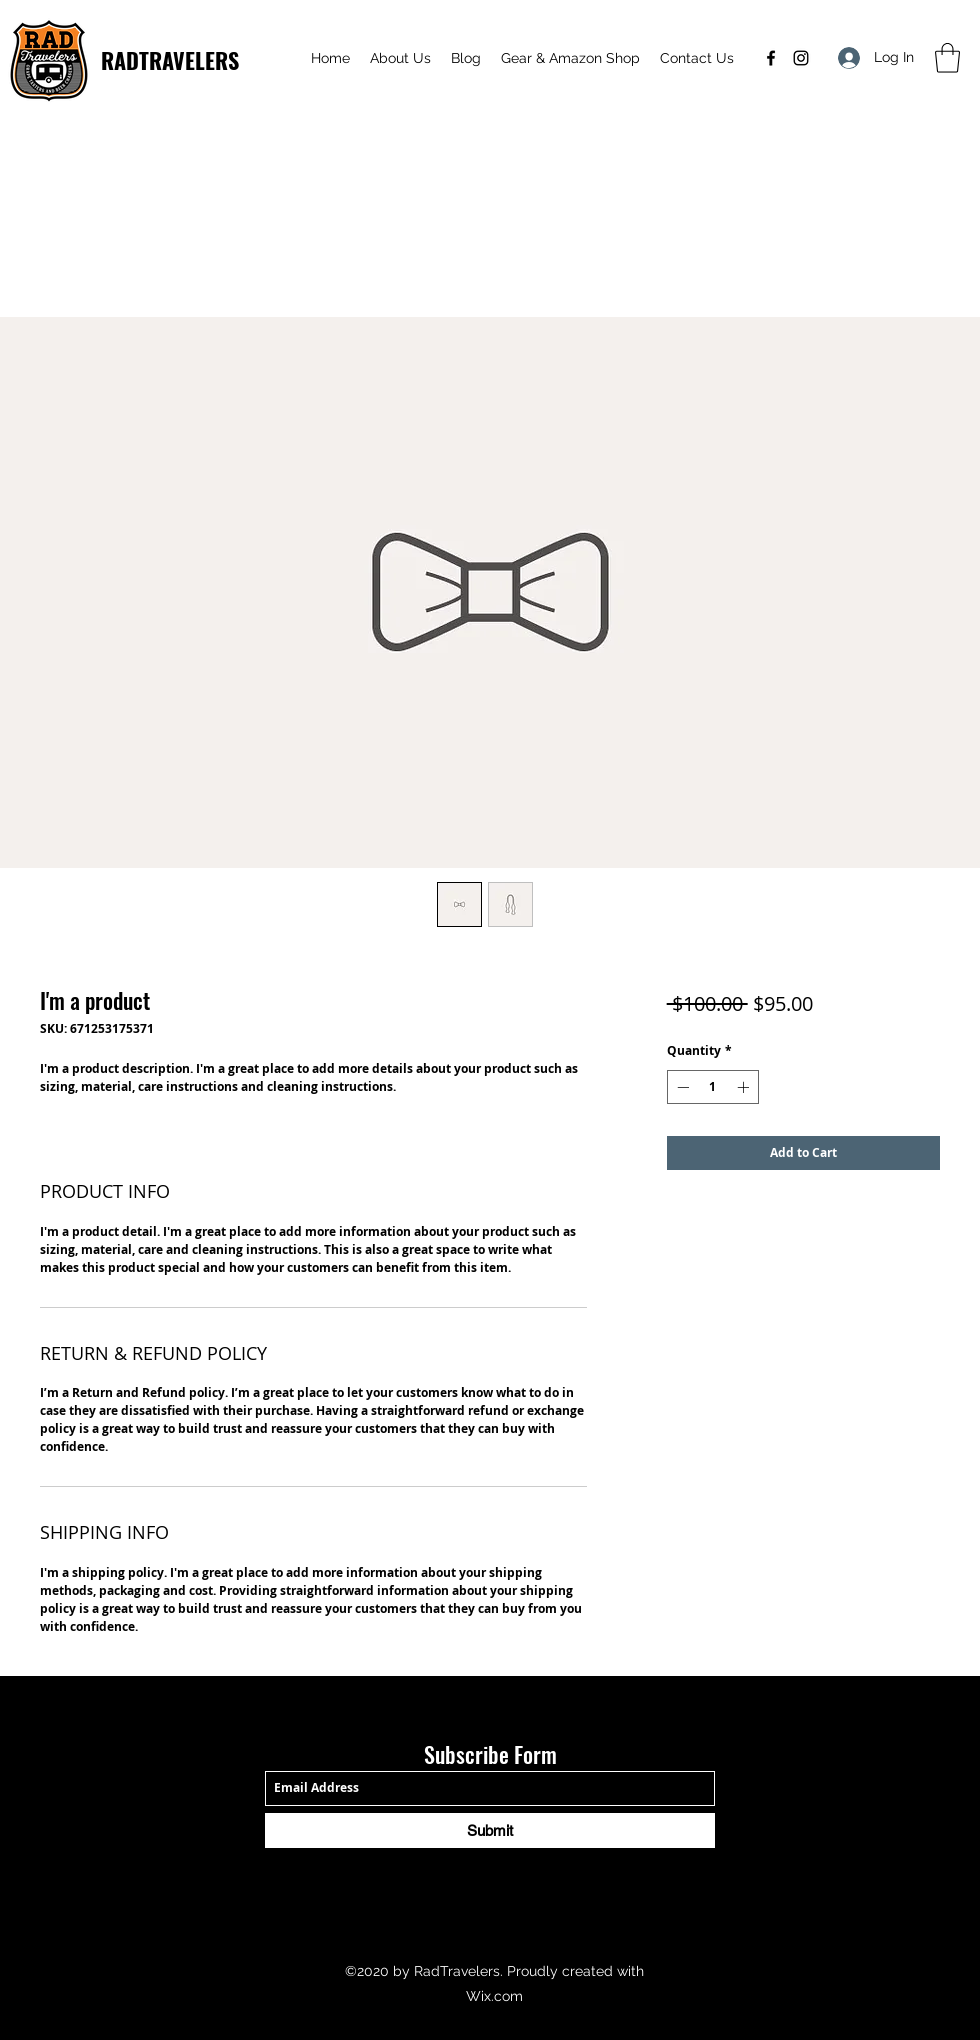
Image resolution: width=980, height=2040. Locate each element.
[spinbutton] (713, 1087)
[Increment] (745, 1087)
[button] (947, 58)
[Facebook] (771, 58)
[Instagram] (801, 58)
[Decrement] (681, 1087)
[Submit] (490, 1830)
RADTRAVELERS (170, 60)
